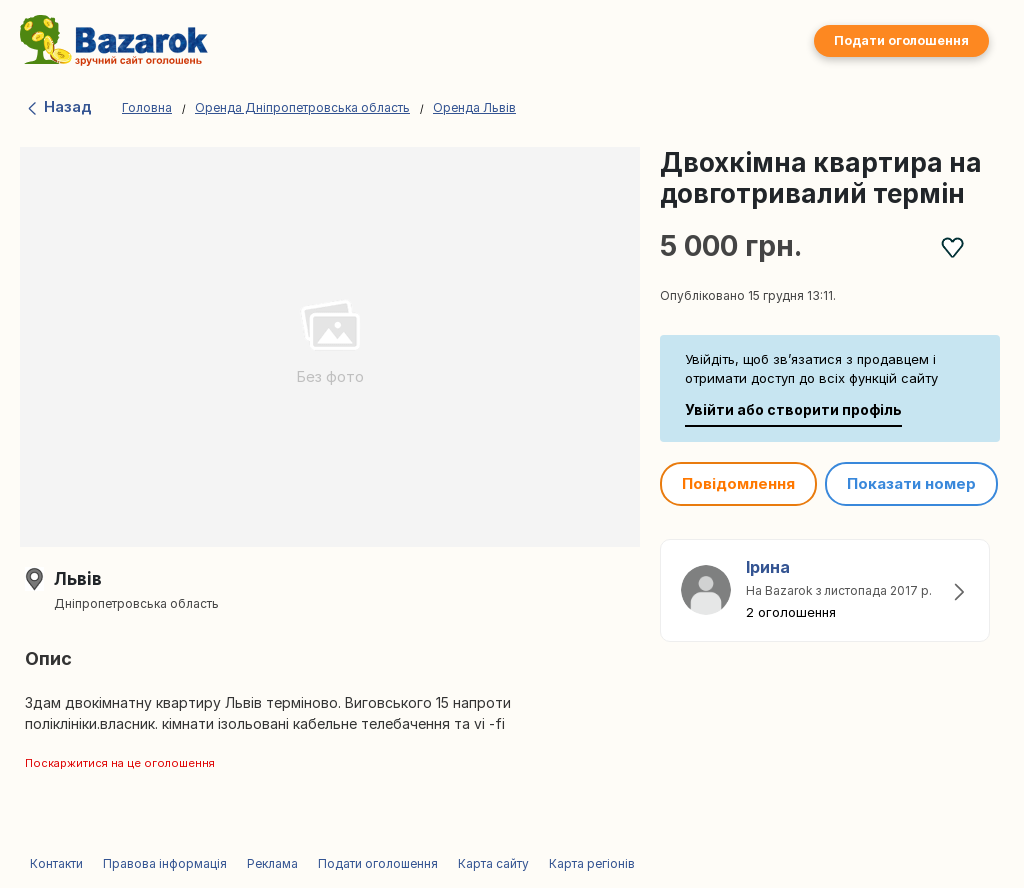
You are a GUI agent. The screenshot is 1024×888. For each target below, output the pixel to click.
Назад (58, 106)
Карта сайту (493, 863)
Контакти (56, 863)
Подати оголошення (901, 40)
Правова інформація (165, 863)
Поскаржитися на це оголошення (120, 763)
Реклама (272, 863)
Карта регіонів (592, 863)
